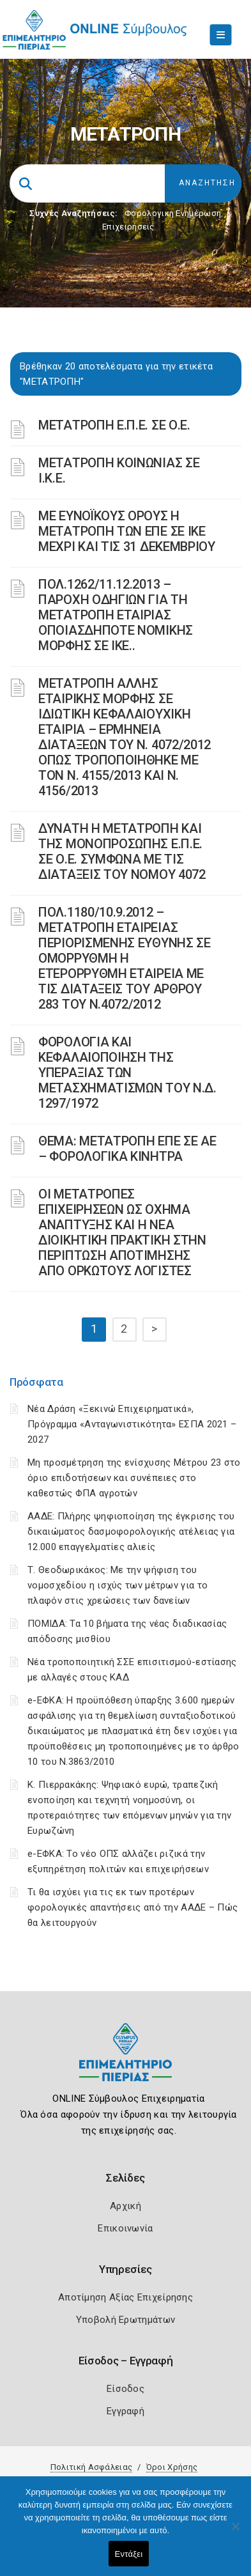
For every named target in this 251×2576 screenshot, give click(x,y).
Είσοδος (125, 2388)
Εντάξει (129, 2554)
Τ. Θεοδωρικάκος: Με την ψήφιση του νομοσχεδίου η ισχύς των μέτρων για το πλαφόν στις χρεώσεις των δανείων (117, 1585)
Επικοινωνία (125, 2228)
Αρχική (125, 2206)
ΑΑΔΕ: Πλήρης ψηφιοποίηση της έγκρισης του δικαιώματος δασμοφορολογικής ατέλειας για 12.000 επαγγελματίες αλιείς (130, 1531)
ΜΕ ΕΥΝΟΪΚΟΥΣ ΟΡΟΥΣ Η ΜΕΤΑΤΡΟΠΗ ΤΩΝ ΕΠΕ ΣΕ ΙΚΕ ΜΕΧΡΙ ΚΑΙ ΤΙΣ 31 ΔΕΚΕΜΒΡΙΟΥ (126, 531)
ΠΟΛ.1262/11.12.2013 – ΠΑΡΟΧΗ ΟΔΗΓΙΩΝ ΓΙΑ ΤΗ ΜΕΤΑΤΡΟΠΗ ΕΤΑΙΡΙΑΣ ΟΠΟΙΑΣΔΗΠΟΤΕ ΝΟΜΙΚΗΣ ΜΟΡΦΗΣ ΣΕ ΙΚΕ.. (115, 615)
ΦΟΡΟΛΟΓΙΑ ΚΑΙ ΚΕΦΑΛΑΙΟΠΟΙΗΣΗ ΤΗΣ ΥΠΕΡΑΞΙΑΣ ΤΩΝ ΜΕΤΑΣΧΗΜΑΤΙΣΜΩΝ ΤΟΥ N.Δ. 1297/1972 (127, 1072)
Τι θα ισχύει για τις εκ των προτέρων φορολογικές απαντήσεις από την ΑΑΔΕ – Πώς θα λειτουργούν (132, 1907)
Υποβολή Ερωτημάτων (125, 2319)
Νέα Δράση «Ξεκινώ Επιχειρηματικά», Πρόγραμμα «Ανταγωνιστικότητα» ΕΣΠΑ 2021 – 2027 (131, 1424)
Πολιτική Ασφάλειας (91, 2467)
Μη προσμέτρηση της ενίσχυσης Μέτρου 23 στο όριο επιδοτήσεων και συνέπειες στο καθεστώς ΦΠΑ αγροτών (134, 1478)
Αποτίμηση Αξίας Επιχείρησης (125, 2297)
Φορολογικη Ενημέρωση (173, 213)
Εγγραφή (125, 2411)
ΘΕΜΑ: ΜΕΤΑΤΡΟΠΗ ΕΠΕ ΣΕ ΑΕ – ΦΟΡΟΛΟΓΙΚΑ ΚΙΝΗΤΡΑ (127, 1148)
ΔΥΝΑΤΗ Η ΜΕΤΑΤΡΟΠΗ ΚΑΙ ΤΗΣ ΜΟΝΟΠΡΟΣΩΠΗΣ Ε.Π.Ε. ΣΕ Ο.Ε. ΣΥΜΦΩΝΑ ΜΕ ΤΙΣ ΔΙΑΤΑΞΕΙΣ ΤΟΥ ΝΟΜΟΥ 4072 (122, 851)
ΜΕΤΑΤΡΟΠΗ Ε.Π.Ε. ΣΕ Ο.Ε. (114, 425)
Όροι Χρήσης (171, 2467)
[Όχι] (235, 2532)
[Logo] (125, 2062)
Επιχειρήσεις (128, 226)
